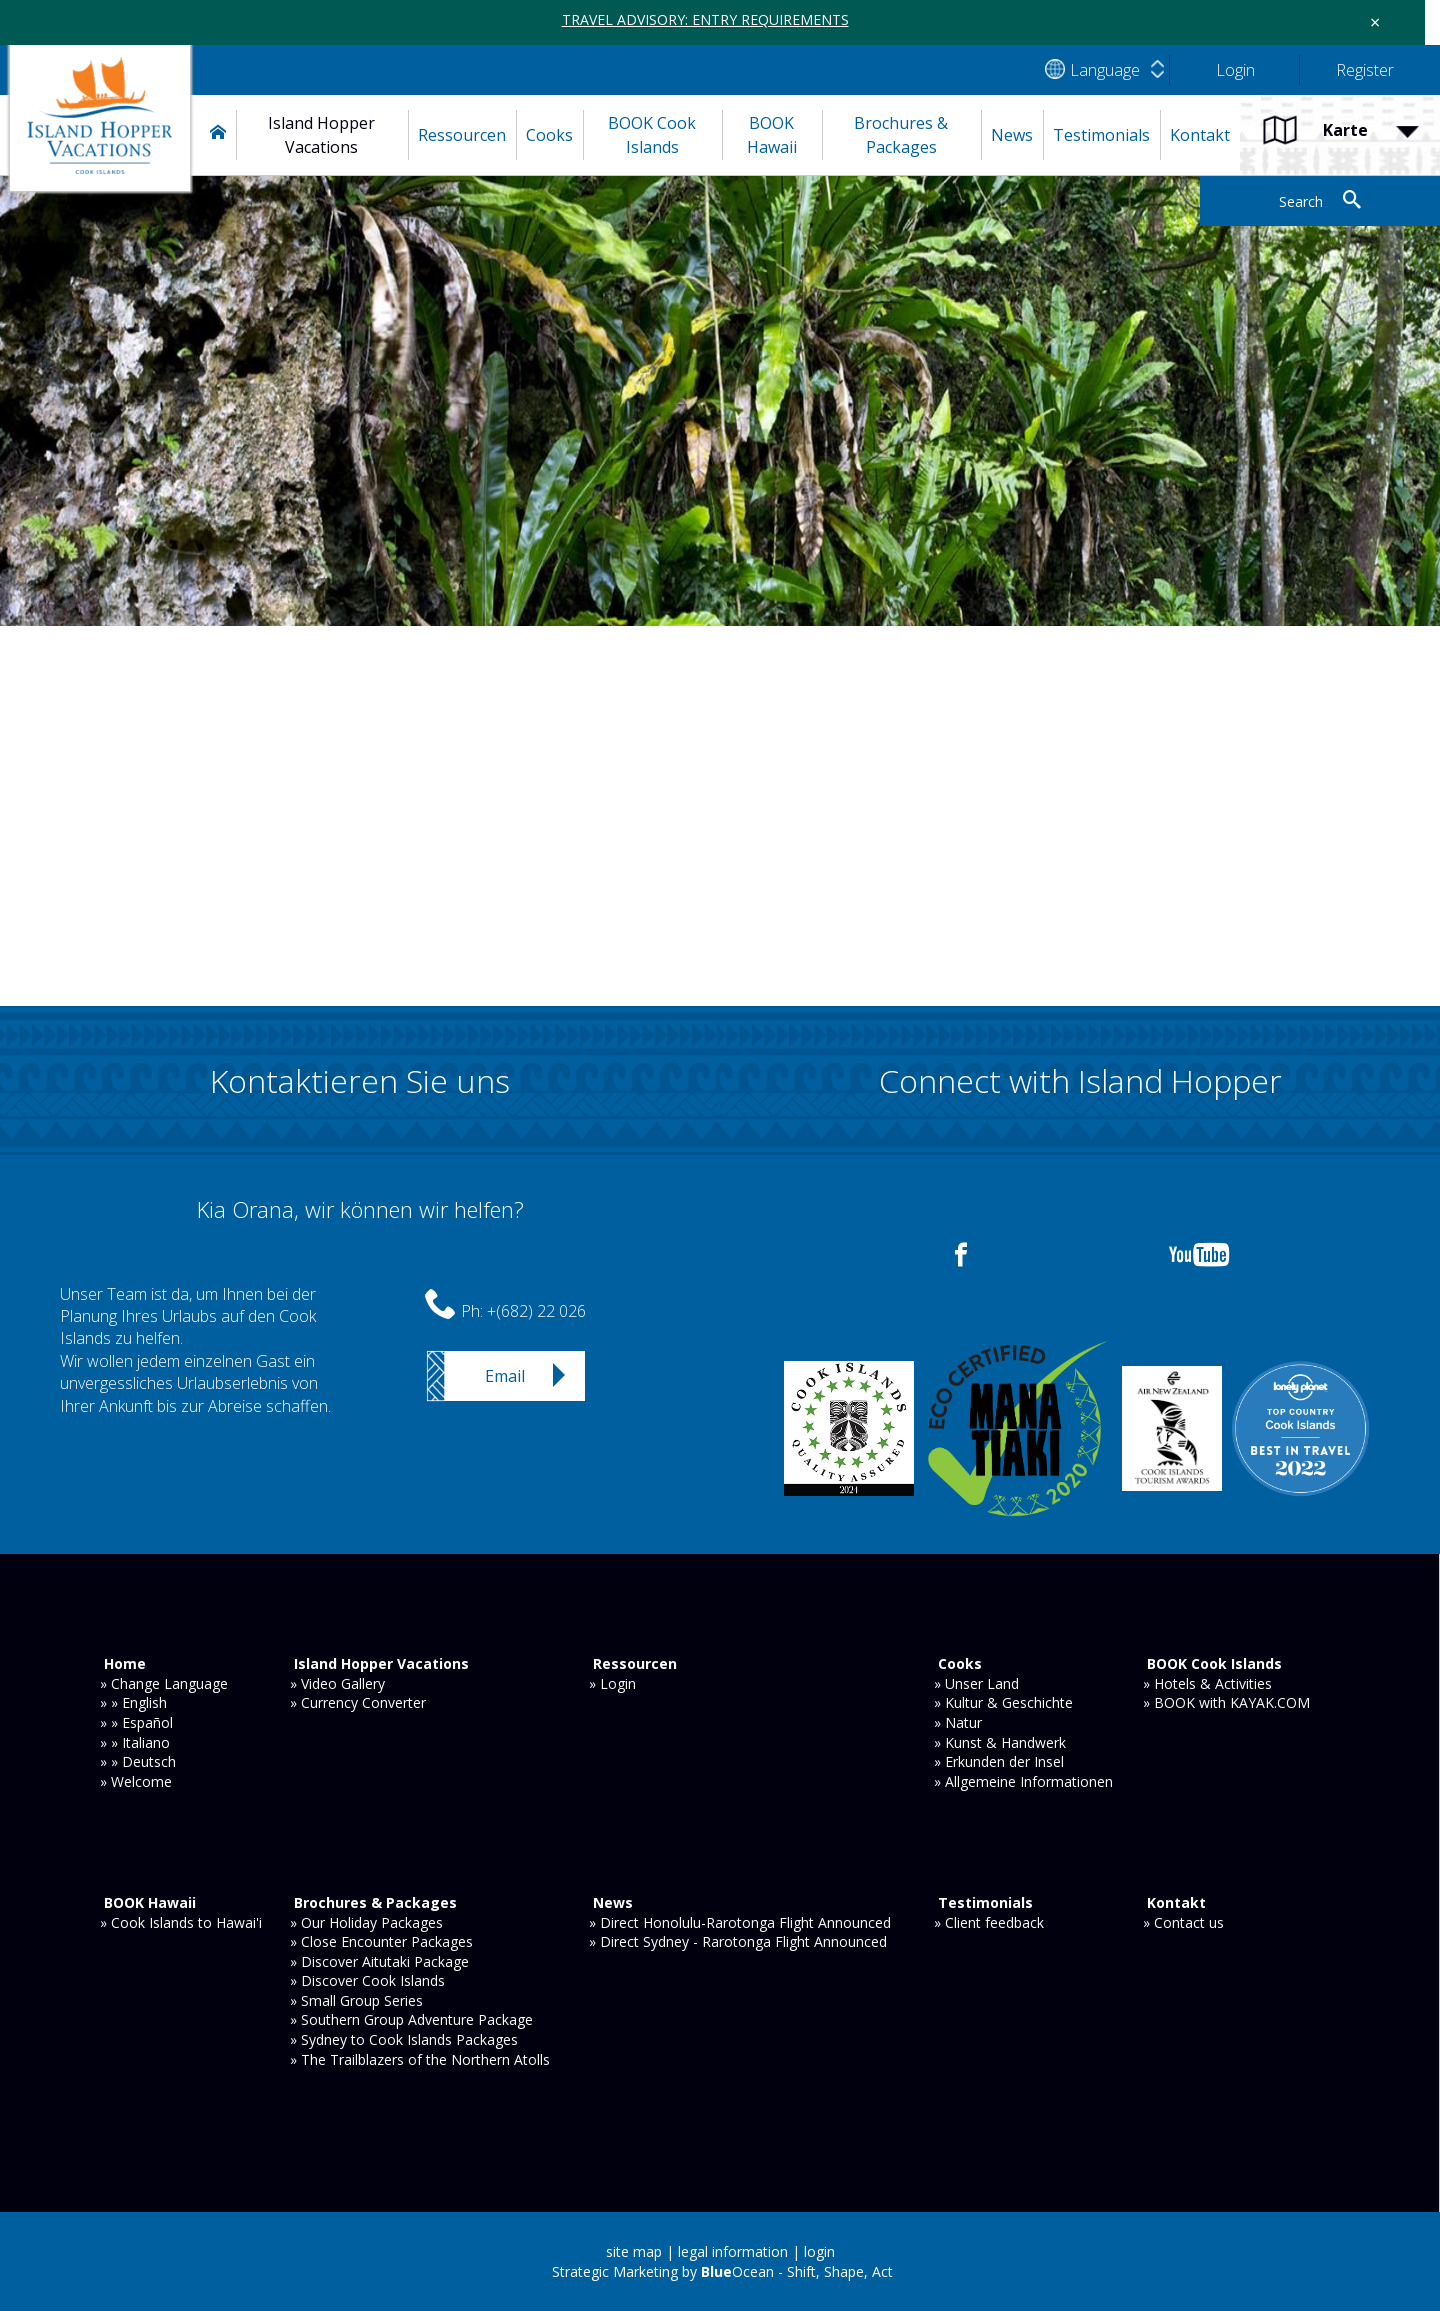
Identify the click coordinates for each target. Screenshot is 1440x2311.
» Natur (958, 1722)
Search (1301, 201)
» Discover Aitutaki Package (379, 1961)
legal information (733, 2251)
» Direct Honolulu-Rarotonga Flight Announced (740, 1922)
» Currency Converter (358, 1702)
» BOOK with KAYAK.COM (1226, 1702)
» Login (612, 1683)
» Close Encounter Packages (381, 1941)
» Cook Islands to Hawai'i (181, 1922)
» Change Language (164, 1683)
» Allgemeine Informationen (1023, 1781)
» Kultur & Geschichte (1003, 1702)
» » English (133, 1702)
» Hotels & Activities (1207, 1683)
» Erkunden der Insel (999, 1761)
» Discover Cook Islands (367, 1980)
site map (634, 2251)
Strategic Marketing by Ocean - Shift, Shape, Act (722, 2271)
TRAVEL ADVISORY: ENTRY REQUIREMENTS (705, 19)
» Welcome (136, 1781)
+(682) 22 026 (536, 1311)
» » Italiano (135, 1742)
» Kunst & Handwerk (1000, 1742)
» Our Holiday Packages (366, 1922)
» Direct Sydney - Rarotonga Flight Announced (738, 1941)
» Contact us (1183, 1922)
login (819, 2251)
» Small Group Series (356, 2000)
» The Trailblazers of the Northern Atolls (420, 2059)
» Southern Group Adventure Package (411, 2019)
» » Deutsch (138, 1761)
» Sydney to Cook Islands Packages (404, 2039)
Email (505, 1376)
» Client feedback (989, 1922)
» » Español (136, 1722)
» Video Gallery (337, 1683)
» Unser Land (976, 1683)
